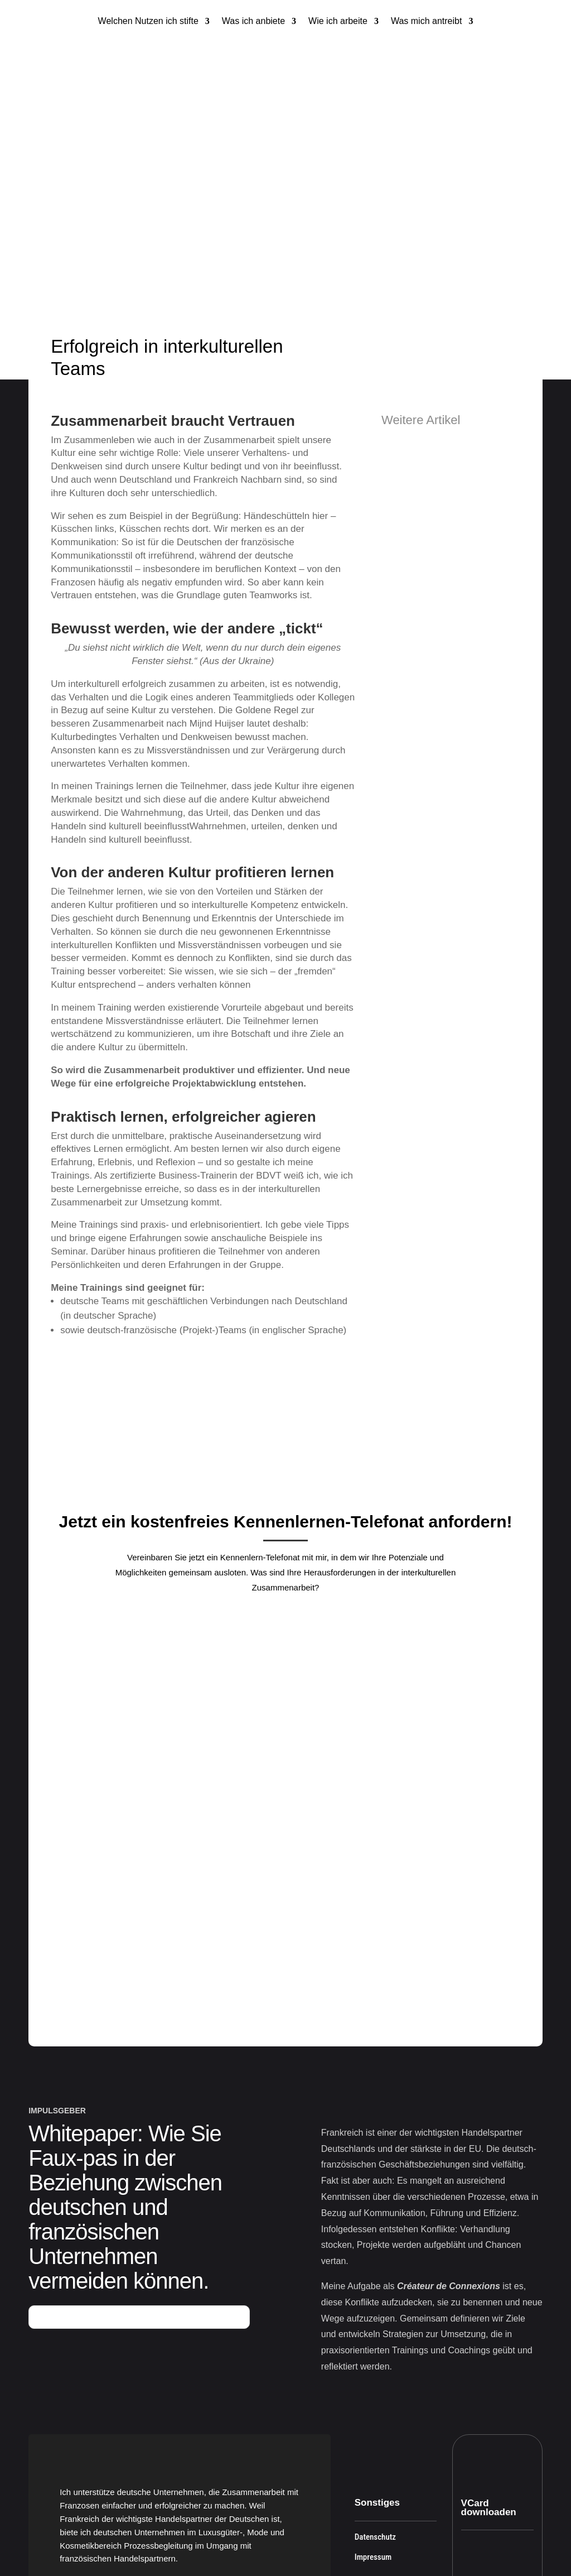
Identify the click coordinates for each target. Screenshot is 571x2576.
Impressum (373, 2420)
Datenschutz (375, 2400)
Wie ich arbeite (337, 21)
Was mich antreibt (426, 21)
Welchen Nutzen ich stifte (148, 21)
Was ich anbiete (253, 21)
